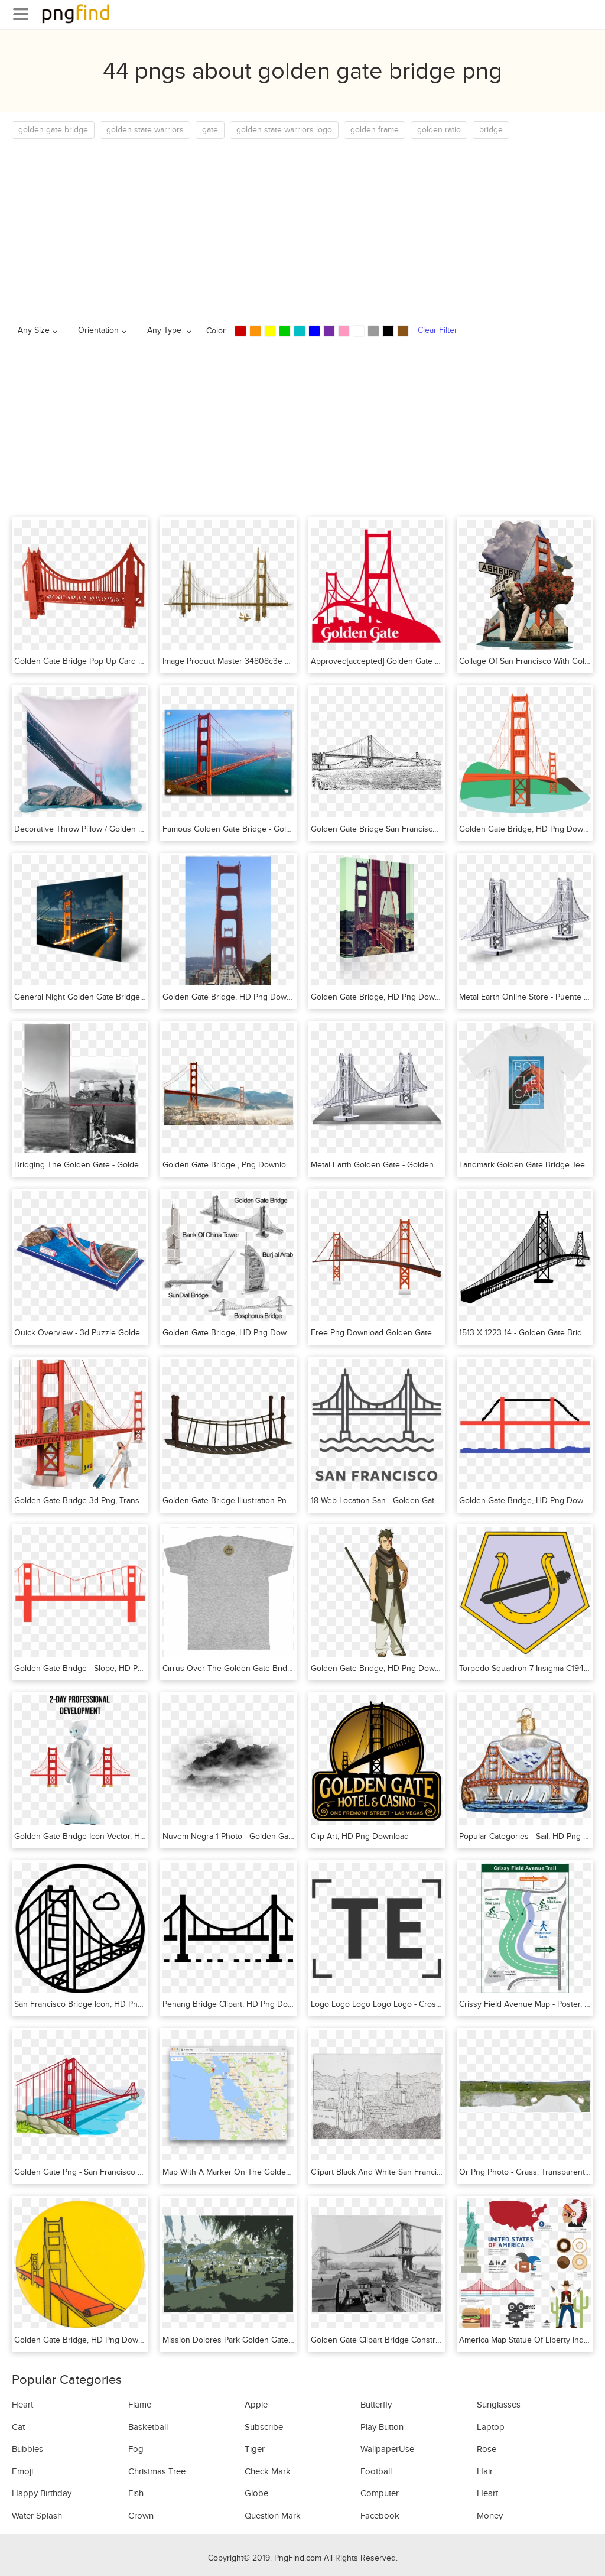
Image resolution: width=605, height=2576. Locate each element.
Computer (379, 2493)
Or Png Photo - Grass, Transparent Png (530, 2172)
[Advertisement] (302, 227)
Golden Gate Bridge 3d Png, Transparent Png (97, 1500)
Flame (139, 2404)
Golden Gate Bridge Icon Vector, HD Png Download (107, 1836)
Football (376, 2471)
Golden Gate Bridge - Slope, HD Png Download (100, 1668)
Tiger (255, 2449)
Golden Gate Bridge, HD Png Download (531, 829)
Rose (486, 2449)
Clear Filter (437, 330)
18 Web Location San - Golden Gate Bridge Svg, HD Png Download (432, 1500)
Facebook (379, 2515)
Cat (18, 2427)
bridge (491, 129)
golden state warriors (145, 129)
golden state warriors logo (284, 129)
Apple (256, 2404)
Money (490, 2515)
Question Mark (273, 2515)
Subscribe (264, 2427)
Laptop (491, 2427)
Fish (136, 2493)
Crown (141, 2515)
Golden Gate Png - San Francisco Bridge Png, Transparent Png (128, 2172)
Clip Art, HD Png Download (360, 1836)
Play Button (382, 2427)
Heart (22, 2404)
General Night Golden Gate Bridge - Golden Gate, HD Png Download (139, 996)
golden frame (374, 129)
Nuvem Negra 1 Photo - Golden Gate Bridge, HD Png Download (277, 1836)
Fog (136, 2449)
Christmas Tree (157, 2471)
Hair (485, 2471)
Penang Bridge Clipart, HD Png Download (238, 2004)
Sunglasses (499, 2404)
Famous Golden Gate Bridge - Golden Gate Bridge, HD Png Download (290, 829)
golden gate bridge (53, 129)
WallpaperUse (387, 2449)
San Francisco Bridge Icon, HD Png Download (97, 2004)
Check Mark (268, 2471)
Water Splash (37, 2515)
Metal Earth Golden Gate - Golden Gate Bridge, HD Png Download (431, 1164)
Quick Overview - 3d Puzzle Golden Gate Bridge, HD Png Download (138, 1332)
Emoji (22, 2471)
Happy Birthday (41, 2493)
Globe (256, 2493)
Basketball (148, 2427)
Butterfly (376, 2404)
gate (210, 129)
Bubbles (27, 2449)
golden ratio (439, 129)
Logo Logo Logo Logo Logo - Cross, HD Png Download (411, 2004)
